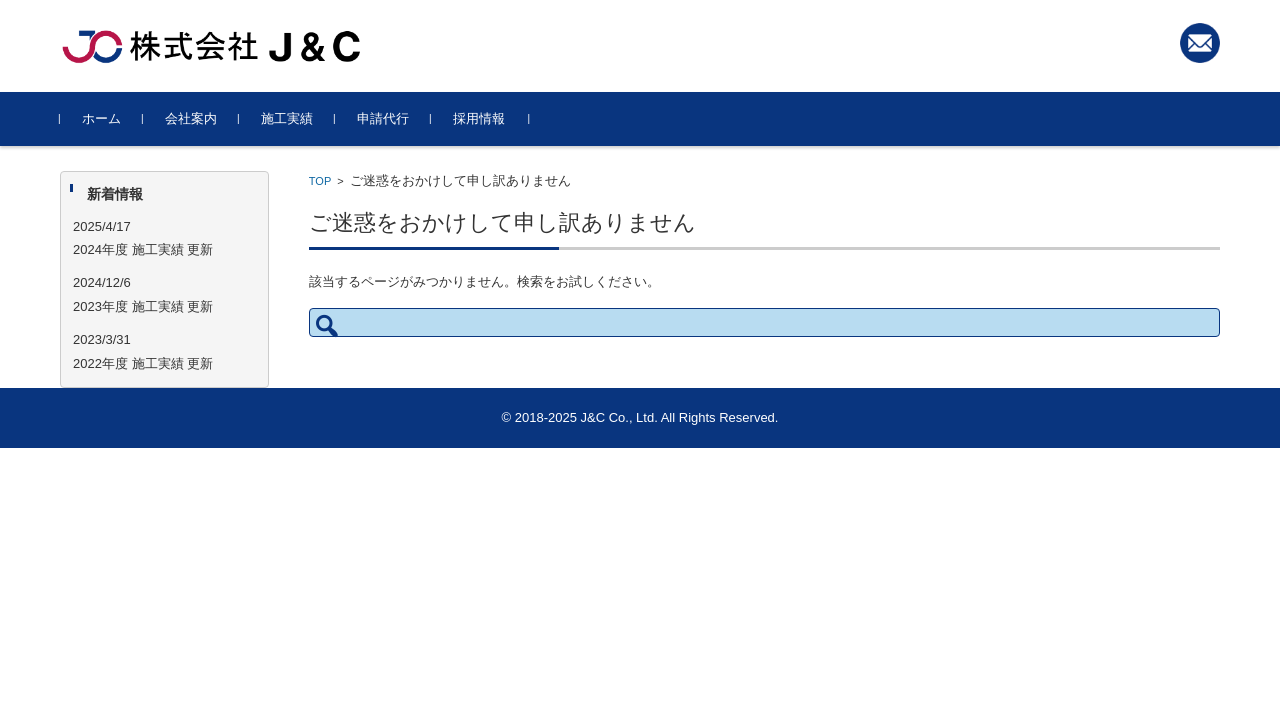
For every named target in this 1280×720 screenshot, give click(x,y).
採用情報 (479, 118)
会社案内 (191, 118)
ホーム (101, 118)
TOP (320, 181)
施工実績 (287, 118)
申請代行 (383, 118)
